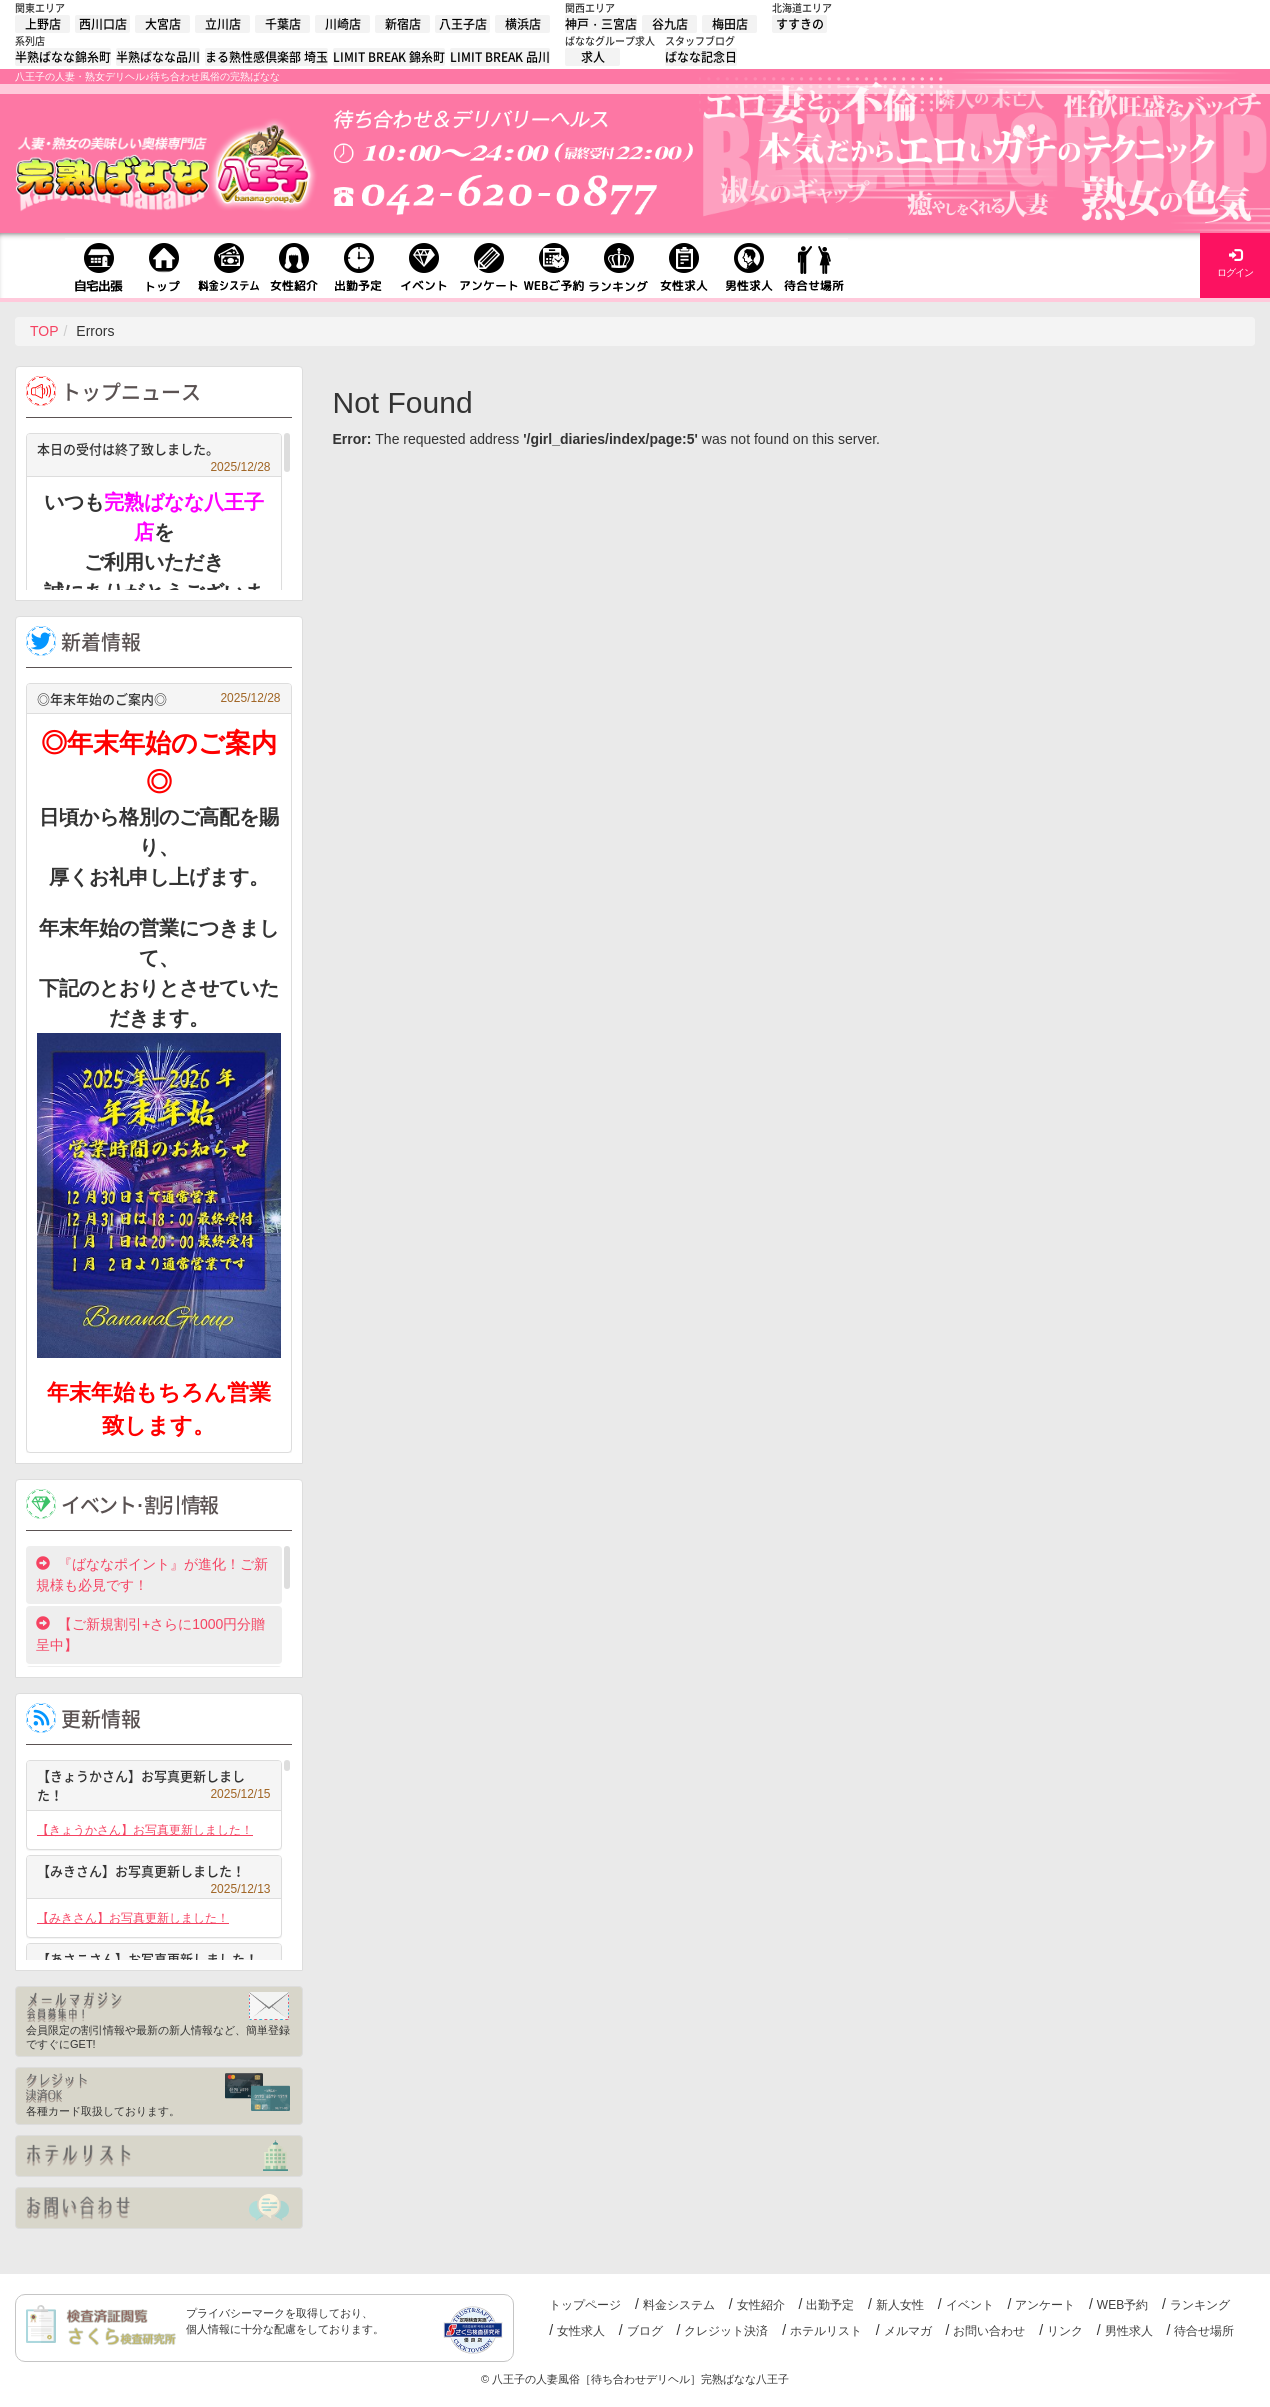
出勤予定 (830, 2305)
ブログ (645, 2331)
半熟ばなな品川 (158, 57)
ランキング (1200, 2305)
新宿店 (403, 24)
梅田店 (730, 24)
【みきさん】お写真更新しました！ (154, 1873)
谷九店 (670, 24)
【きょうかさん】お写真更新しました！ (154, 1785)
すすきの (800, 24)
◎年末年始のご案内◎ (159, 698)
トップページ (585, 2305)
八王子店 (463, 24)
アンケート (1045, 2305)
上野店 (43, 24)
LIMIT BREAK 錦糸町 (389, 57)
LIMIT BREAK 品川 (500, 57)
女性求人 (581, 2331)
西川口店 (103, 24)
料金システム (679, 2305)
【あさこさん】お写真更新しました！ (154, 1961)
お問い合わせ (989, 2331)
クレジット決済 (726, 2331)
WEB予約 (1122, 2305)
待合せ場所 (1204, 2331)
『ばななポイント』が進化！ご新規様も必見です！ (152, 1574)
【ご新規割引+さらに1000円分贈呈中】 (150, 1634)
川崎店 (343, 24)
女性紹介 (761, 2305)
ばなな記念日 (701, 57)
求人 (593, 57)
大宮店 (163, 24)
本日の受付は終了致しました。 (154, 451)
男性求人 (1129, 2331)
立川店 (223, 24)
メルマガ (908, 2331)
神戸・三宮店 (601, 24)
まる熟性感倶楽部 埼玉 (266, 57)
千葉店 (283, 24)
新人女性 (900, 2305)
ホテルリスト (826, 2331)
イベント (970, 2305)
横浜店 (523, 24)
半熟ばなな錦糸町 (63, 57)
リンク (1065, 2331)
